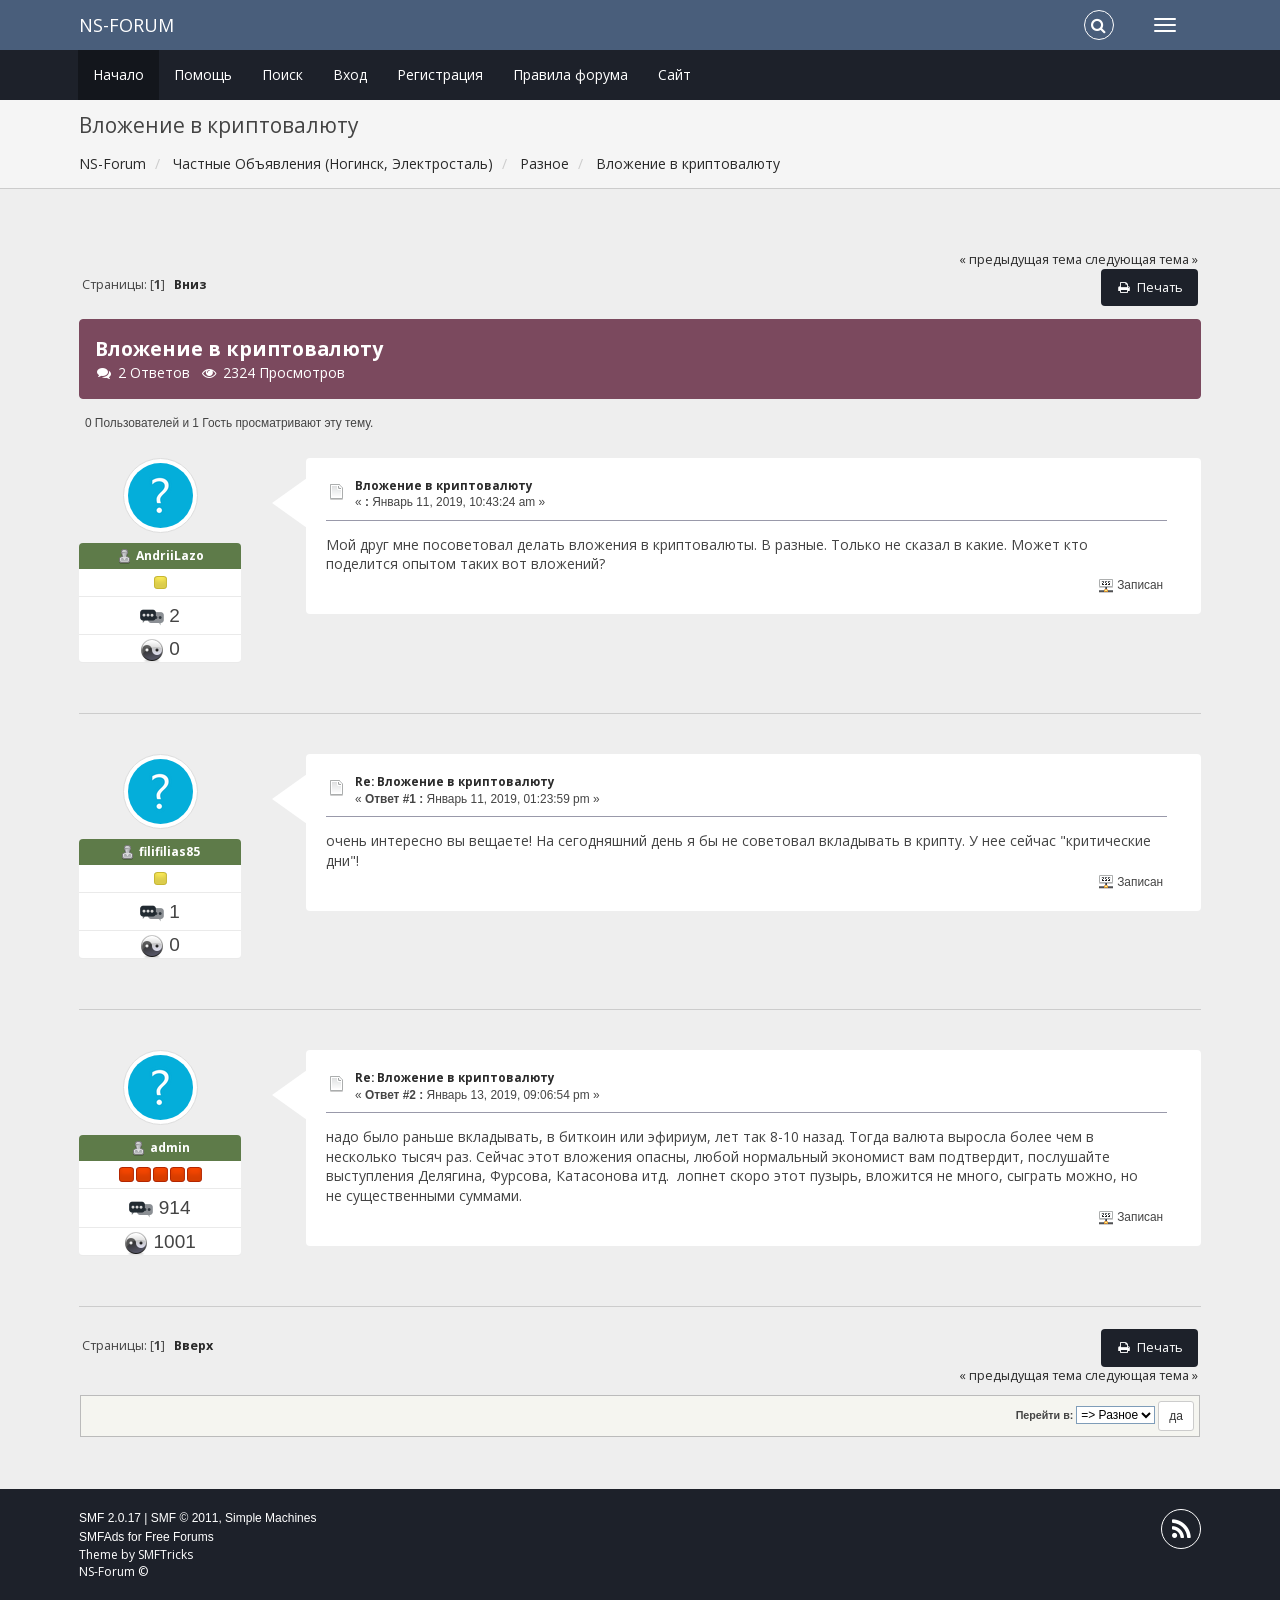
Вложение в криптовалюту (444, 485)
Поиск (282, 74)
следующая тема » (1141, 259)
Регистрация (440, 74)
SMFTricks (165, 1554)
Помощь (203, 74)
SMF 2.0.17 (110, 1518)
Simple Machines (270, 1518)
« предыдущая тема (1020, 259)
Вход (350, 74)
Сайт (674, 74)
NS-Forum (126, 25)
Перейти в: (1045, 1415)
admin (170, 1147)
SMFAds (101, 1537)
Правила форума (570, 74)
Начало (118, 74)
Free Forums (179, 1537)
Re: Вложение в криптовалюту (455, 781)
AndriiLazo (170, 555)
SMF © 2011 (185, 1518)
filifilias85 (169, 851)
